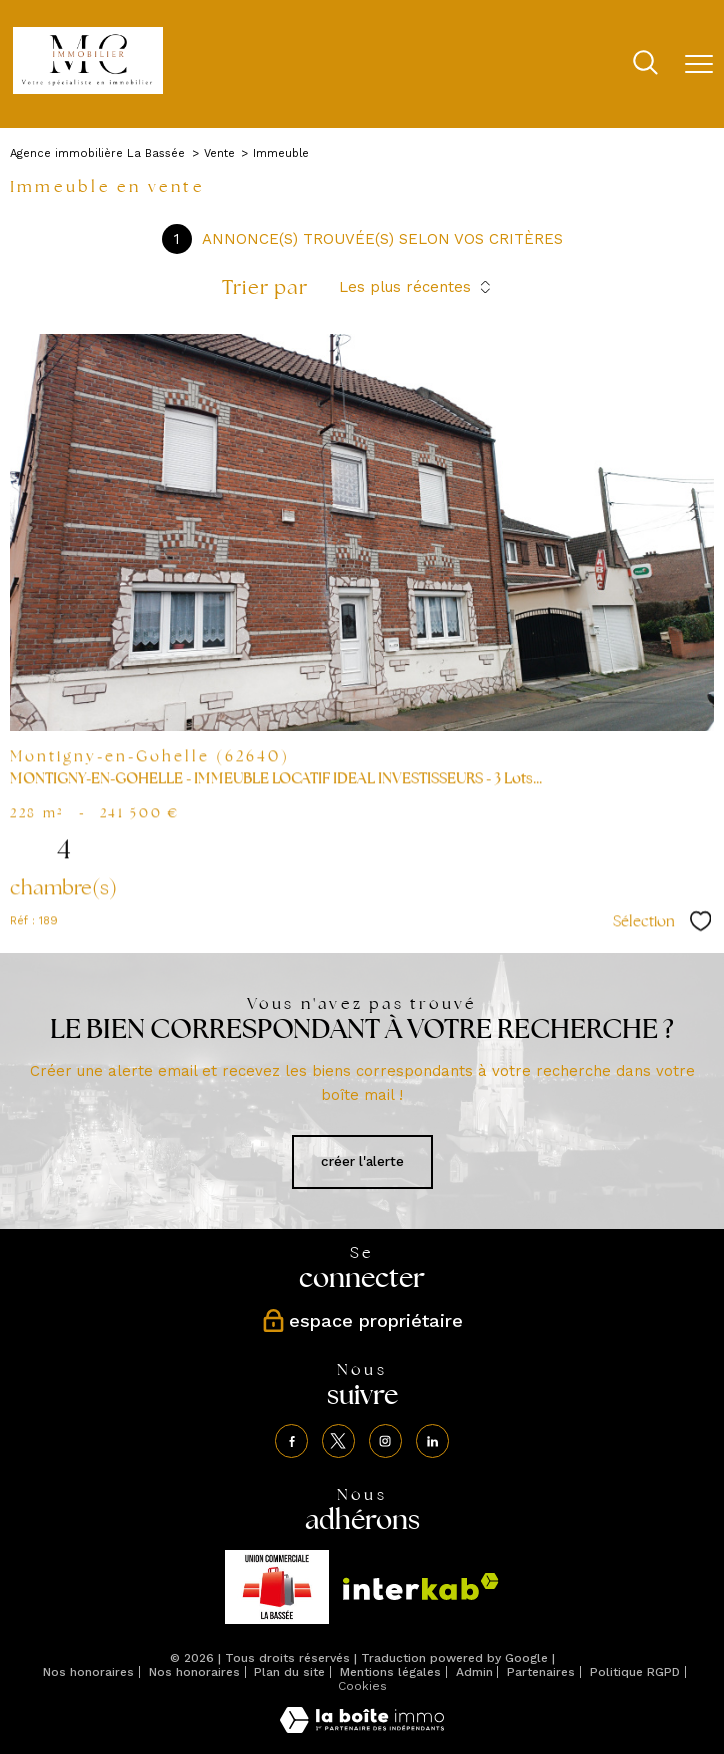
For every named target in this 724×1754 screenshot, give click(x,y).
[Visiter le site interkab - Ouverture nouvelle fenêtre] (421, 1586)
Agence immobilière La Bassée (97, 153)
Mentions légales (390, 1672)
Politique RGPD (635, 1672)
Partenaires (541, 1672)
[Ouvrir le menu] (699, 64)
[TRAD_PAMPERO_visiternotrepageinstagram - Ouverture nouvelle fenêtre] (386, 1441)
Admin (474, 1672)
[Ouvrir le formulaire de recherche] (645, 64)
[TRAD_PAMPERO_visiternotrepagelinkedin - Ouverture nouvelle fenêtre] (433, 1441)
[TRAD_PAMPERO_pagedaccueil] (88, 89)
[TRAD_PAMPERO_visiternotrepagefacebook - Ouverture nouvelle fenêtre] (292, 1441)
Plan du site (289, 1672)
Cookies (362, 1686)
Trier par (265, 287)
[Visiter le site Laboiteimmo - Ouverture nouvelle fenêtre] (362, 1728)
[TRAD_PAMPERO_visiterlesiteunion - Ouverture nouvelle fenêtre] (277, 1587)
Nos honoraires (88, 1672)
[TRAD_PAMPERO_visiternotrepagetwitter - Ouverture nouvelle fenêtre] (339, 1441)
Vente (219, 153)
